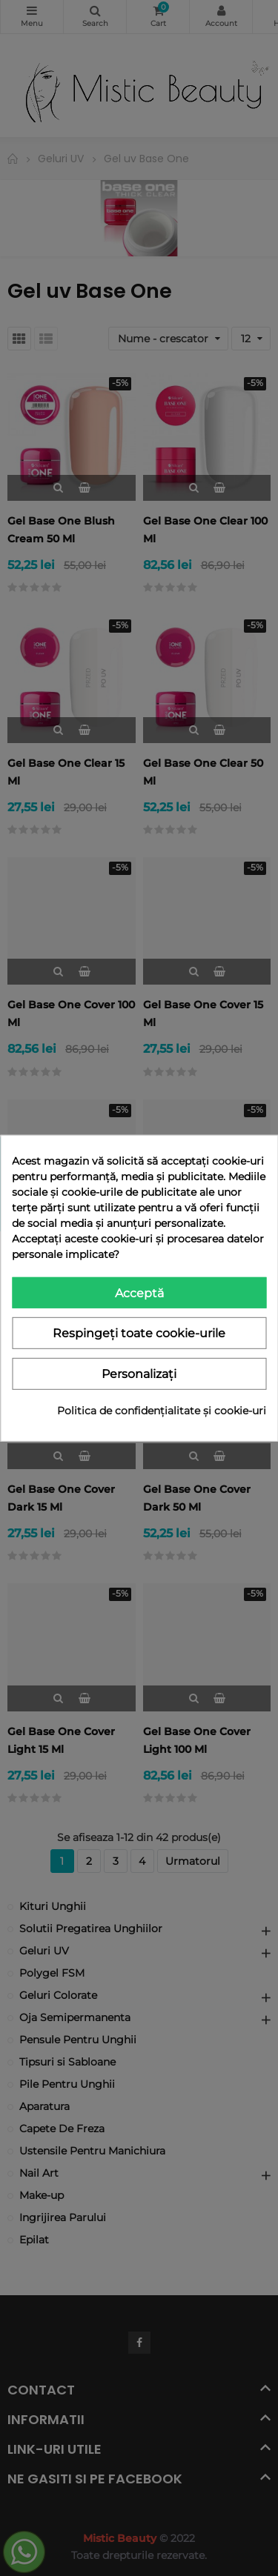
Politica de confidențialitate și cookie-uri (161, 1410)
